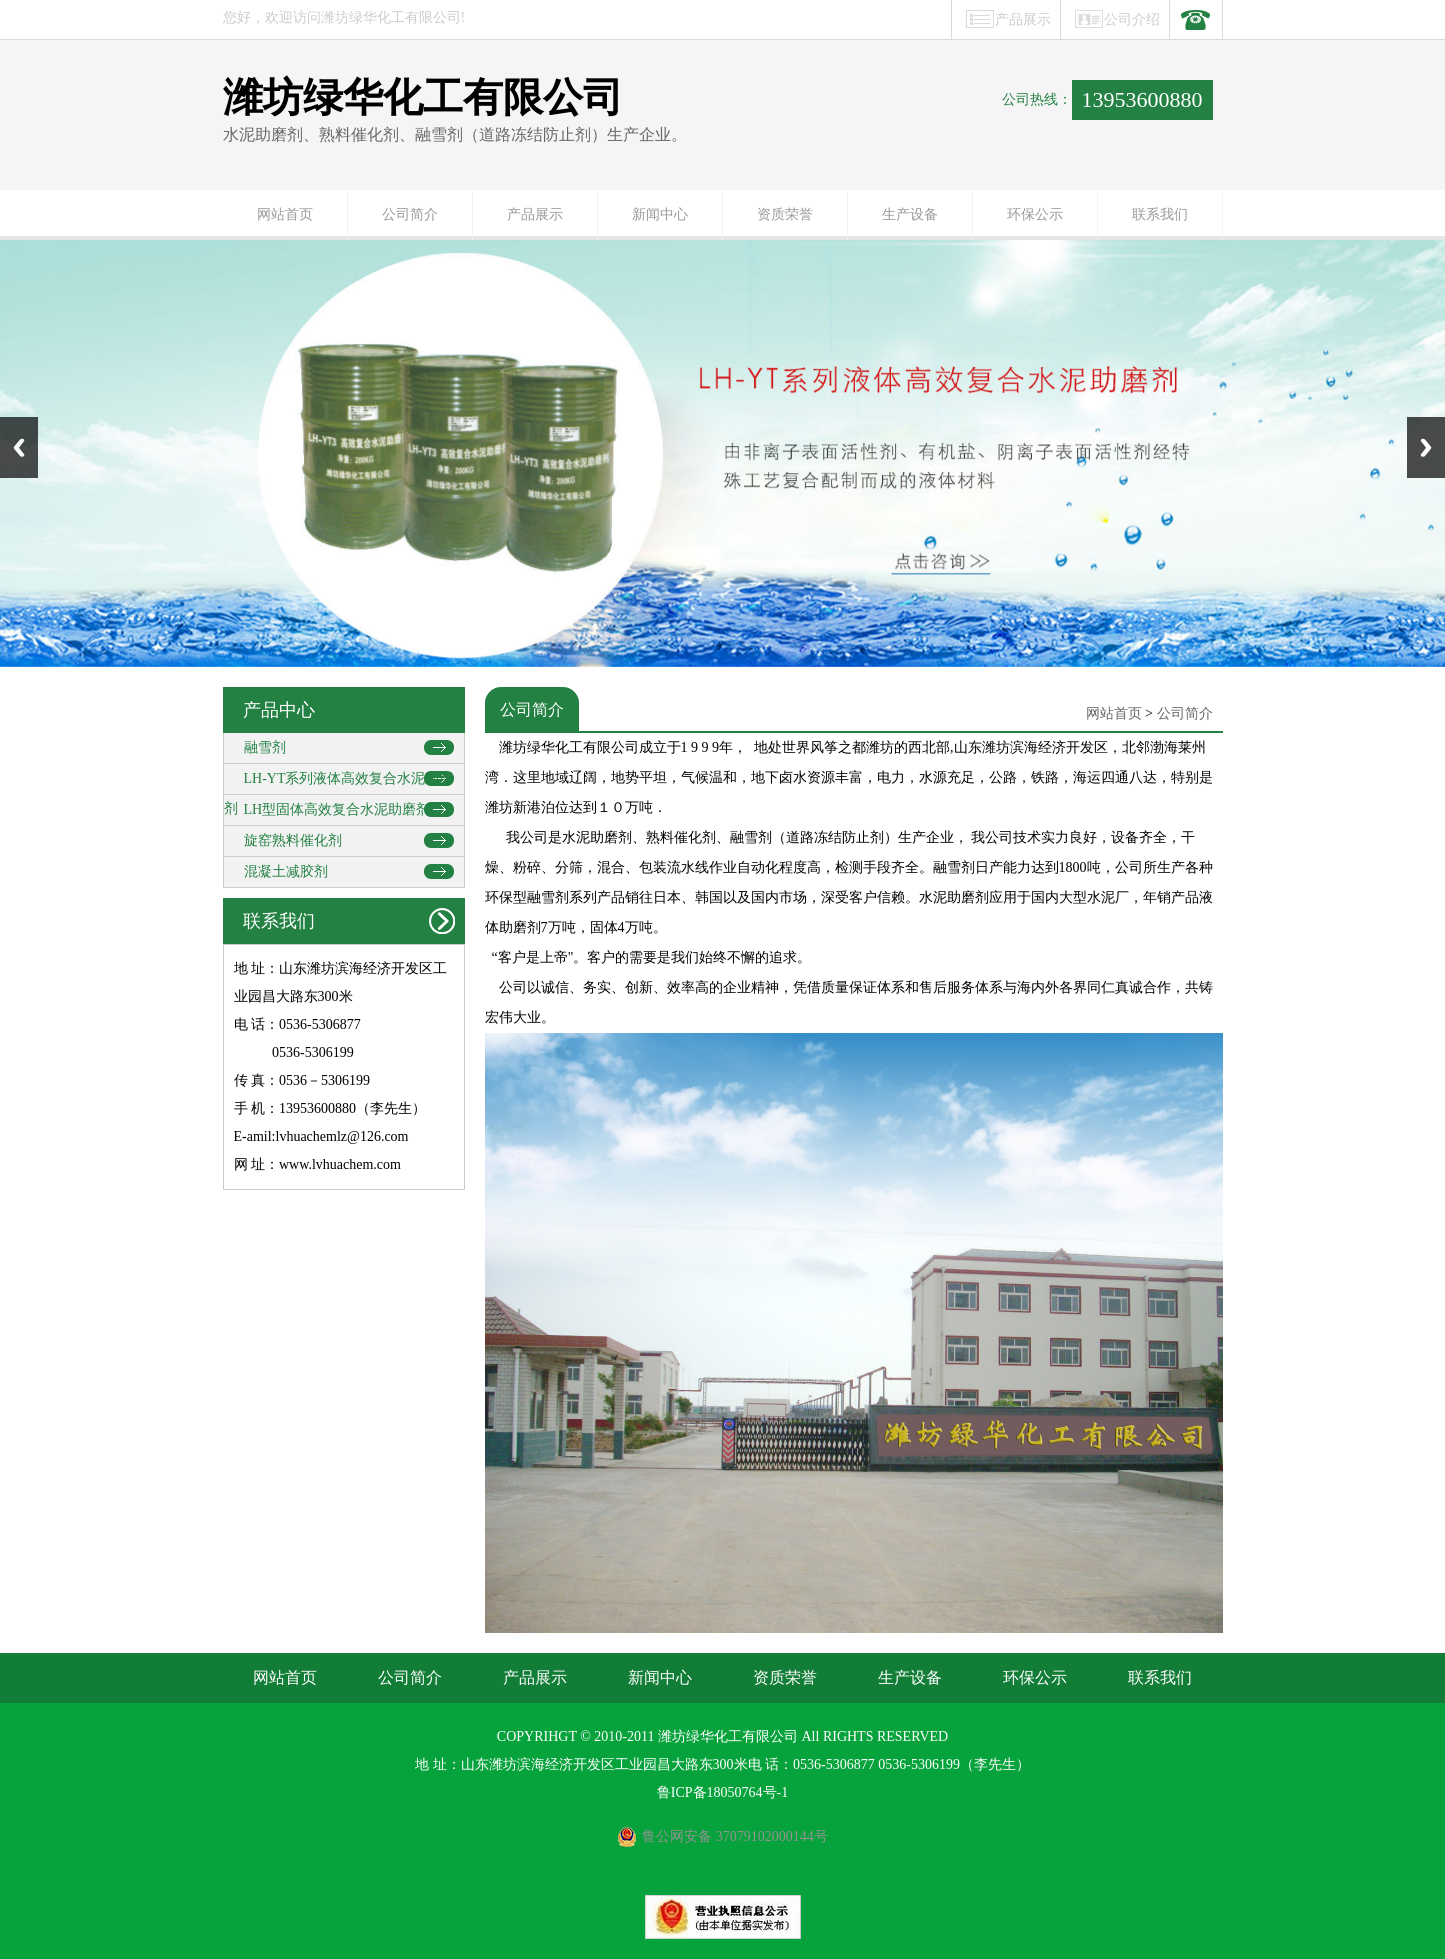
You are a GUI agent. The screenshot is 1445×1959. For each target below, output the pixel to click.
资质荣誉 (785, 214)
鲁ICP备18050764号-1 (722, 1792)
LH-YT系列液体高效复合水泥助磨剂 (339, 782)
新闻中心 (660, 214)
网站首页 (285, 214)
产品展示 (1023, 19)
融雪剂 (265, 747)
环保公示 (1035, 214)
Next (1426, 447)
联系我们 (1160, 214)
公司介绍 (1132, 19)
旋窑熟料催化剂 (293, 840)
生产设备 (910, 214)
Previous (19, 447)
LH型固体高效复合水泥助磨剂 (337, 809)
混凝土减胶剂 (286, 871)
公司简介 (410, 214)
